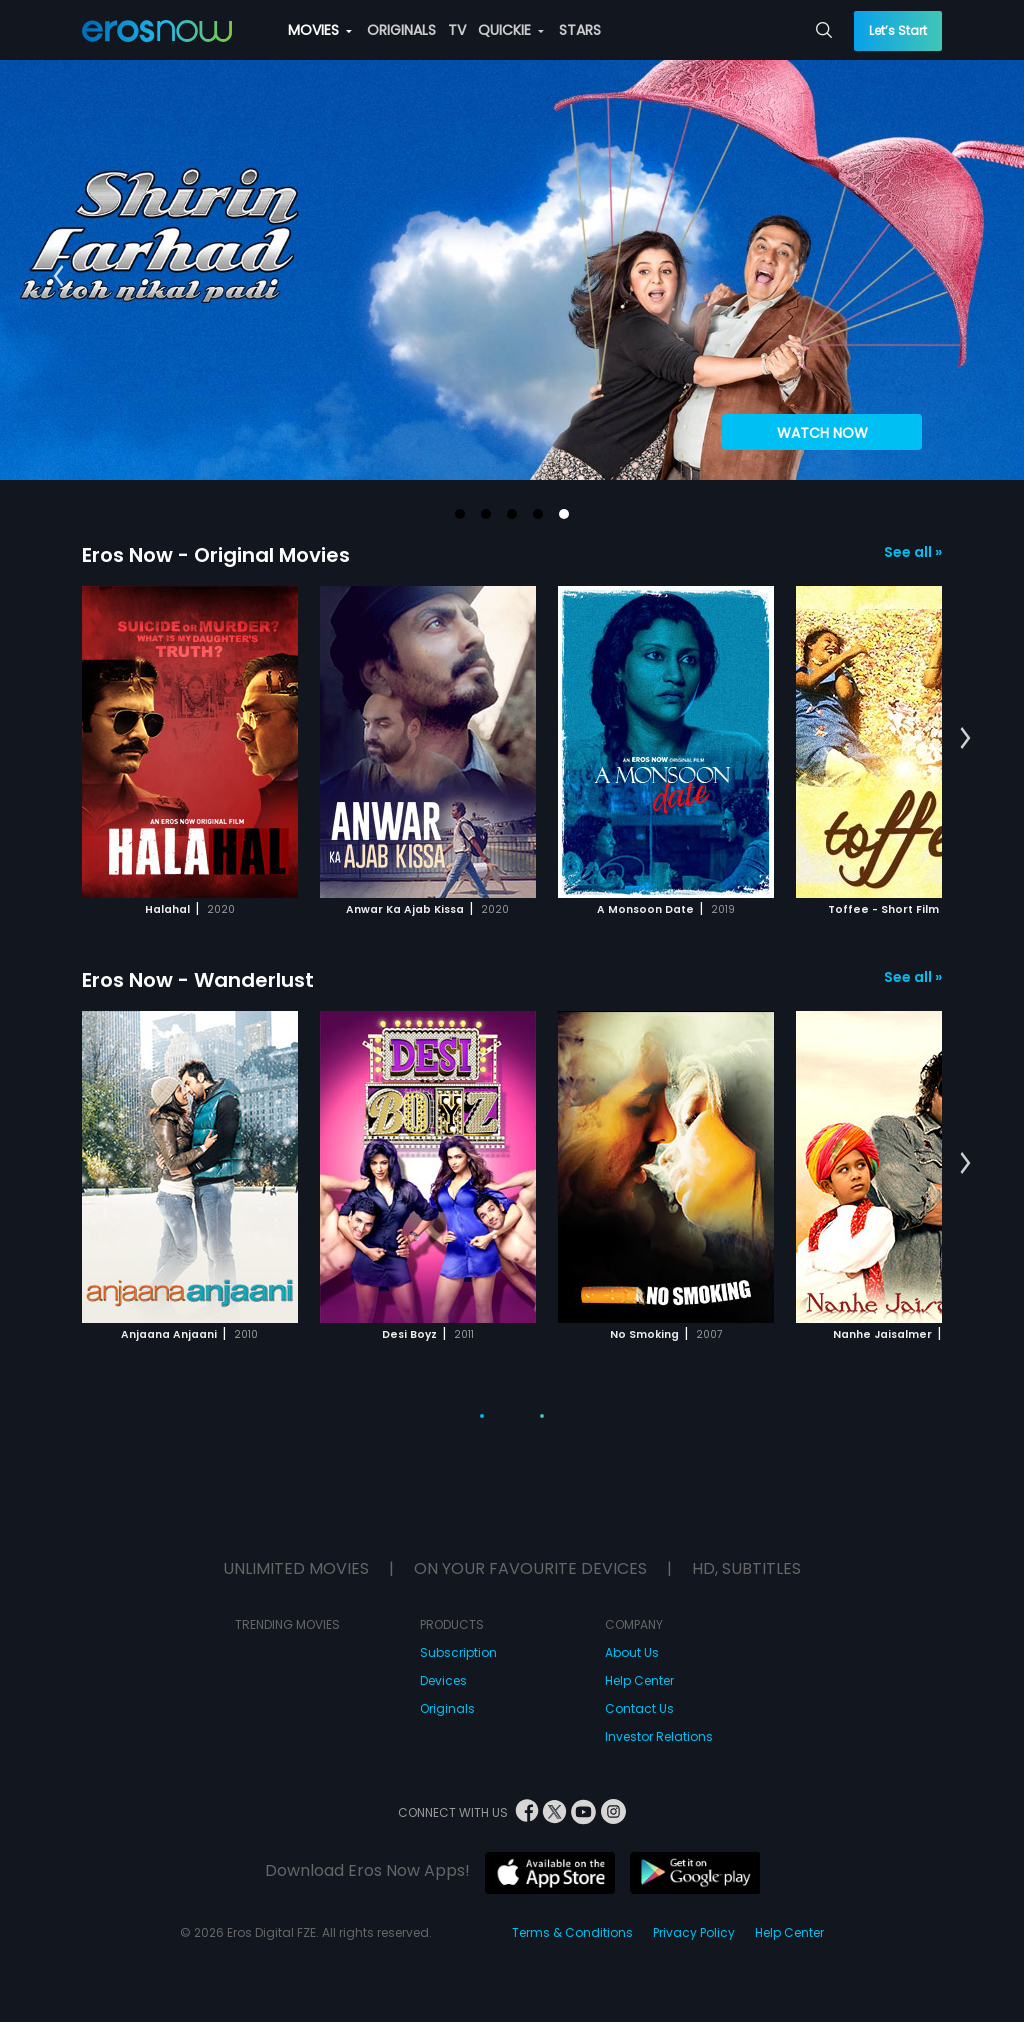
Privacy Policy (694, 1932)
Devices (443, 1680)
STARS (580, 30)
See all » (913, 552)
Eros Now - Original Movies (216, 555)
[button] (460, 514)
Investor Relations (659, 1736)
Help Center (639, 1680)
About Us (632, 1652)
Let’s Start (898, 30)
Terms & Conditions (572, 1932)
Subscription (458, 1652)
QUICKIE (511, 30)
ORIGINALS (401, 30)
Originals (447, 1708)
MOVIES (320, 30)
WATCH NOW (822, 433)
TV (457, 30)
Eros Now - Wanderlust (198, 980)
